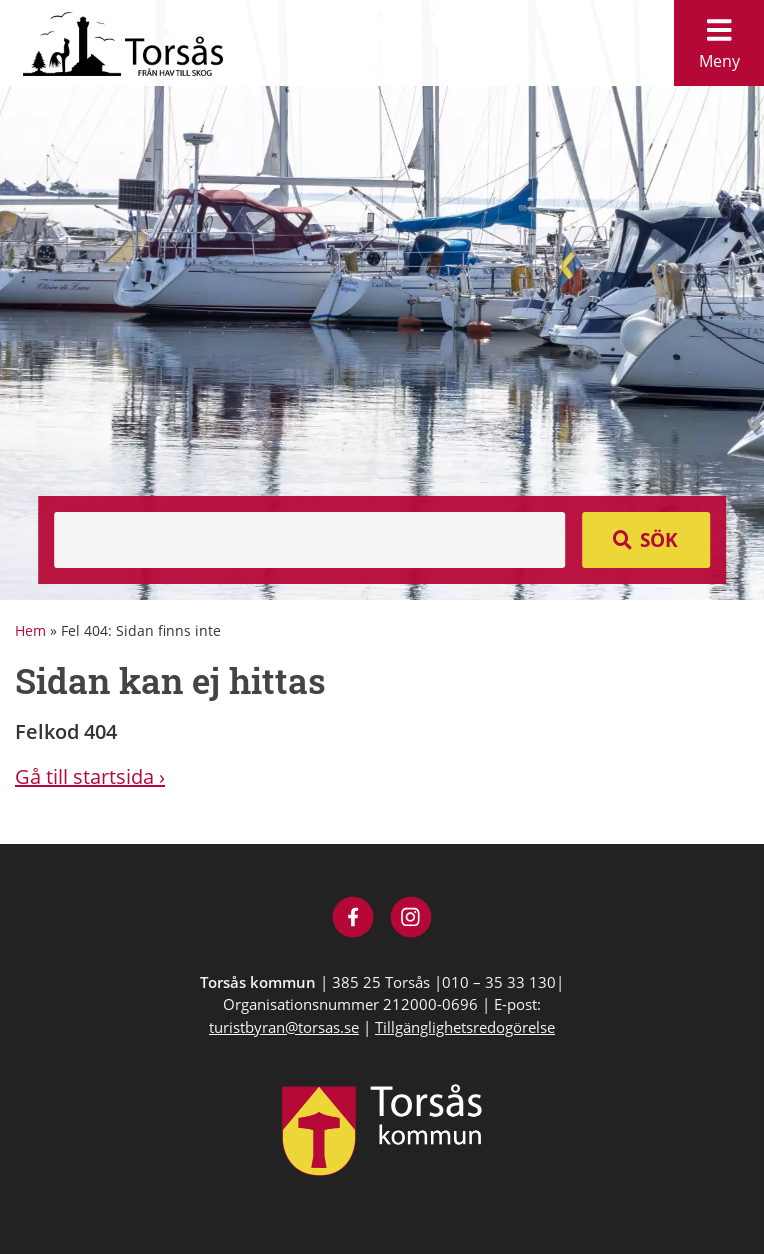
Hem (30, 630)
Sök (659, 540)
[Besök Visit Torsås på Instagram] (411, 919)
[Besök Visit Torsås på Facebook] (353, 919)
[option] (382, 300)
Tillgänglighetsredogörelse (465, 1027)
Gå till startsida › (90, 776)
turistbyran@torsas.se (284, 1027)
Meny (719, 38)
